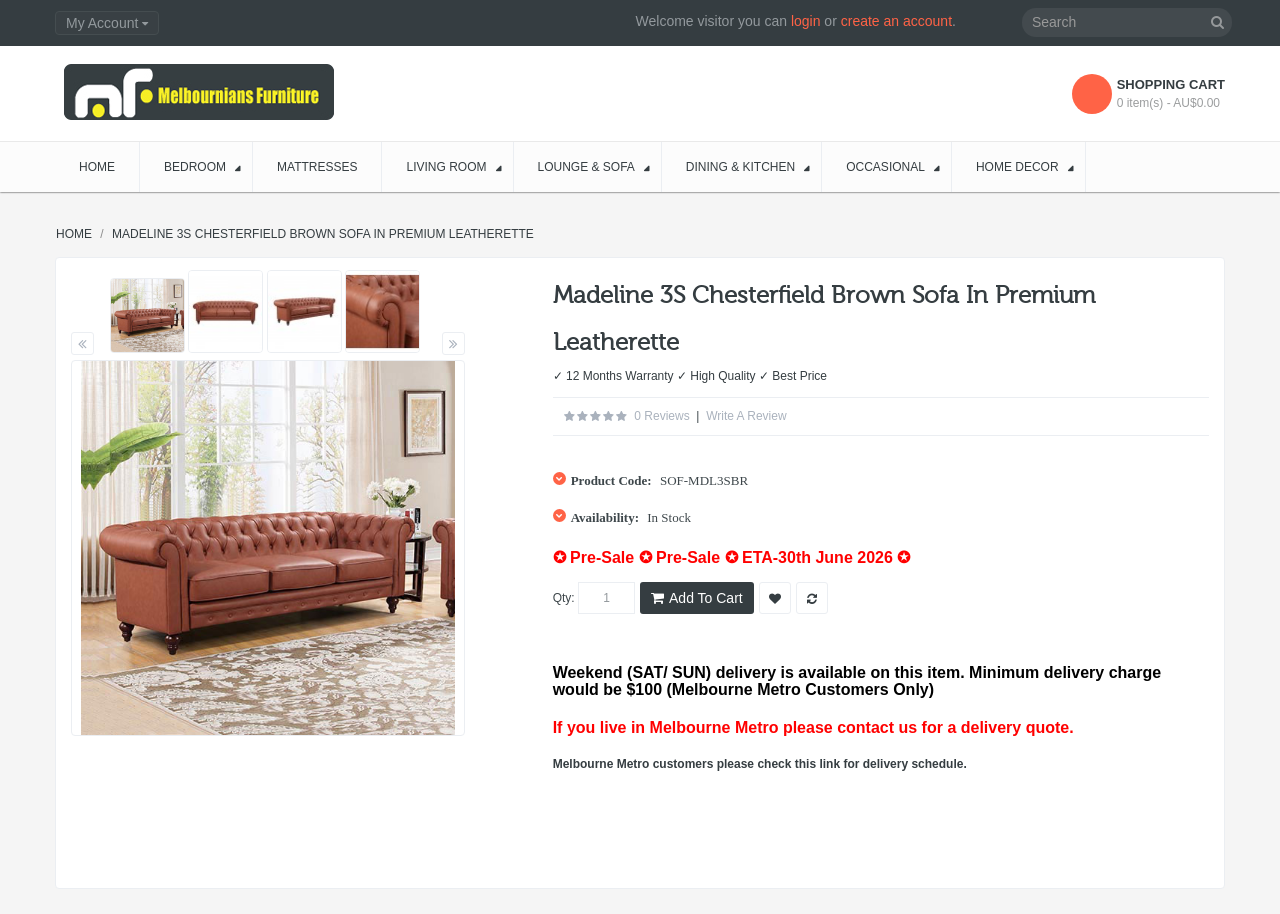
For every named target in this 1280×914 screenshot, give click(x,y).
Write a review (746, 416)
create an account (896, 21)
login (806, 21)
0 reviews (661, 416)
